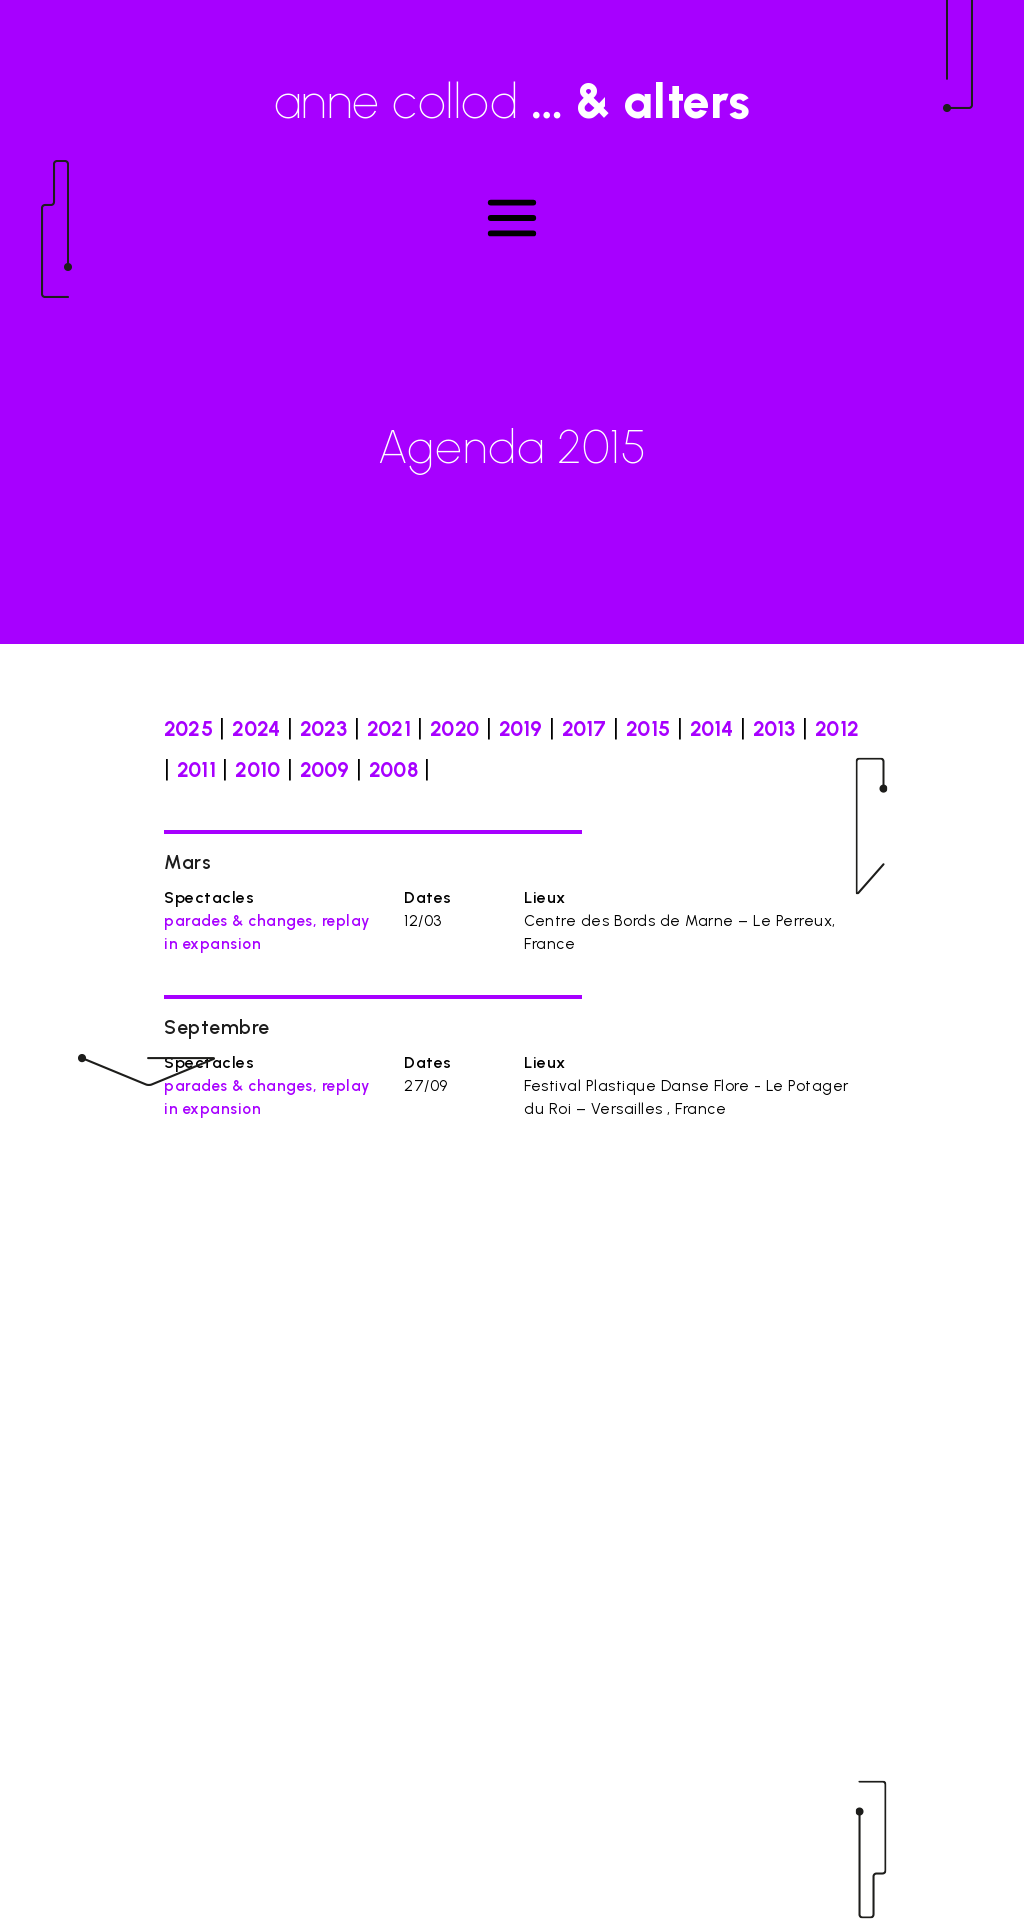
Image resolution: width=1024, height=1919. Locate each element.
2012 (837, 728)
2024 (256, 728)
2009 (325, 769)
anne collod (512, 101)
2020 (454, 728)
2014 (712, 728)
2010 (257, 769)
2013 (774, 728)
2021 (389, 728)
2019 (521, 728)
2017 (584, 728)
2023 (324, 728)
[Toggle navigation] (512, 218)
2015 (648, 728)
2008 (393, 769)
